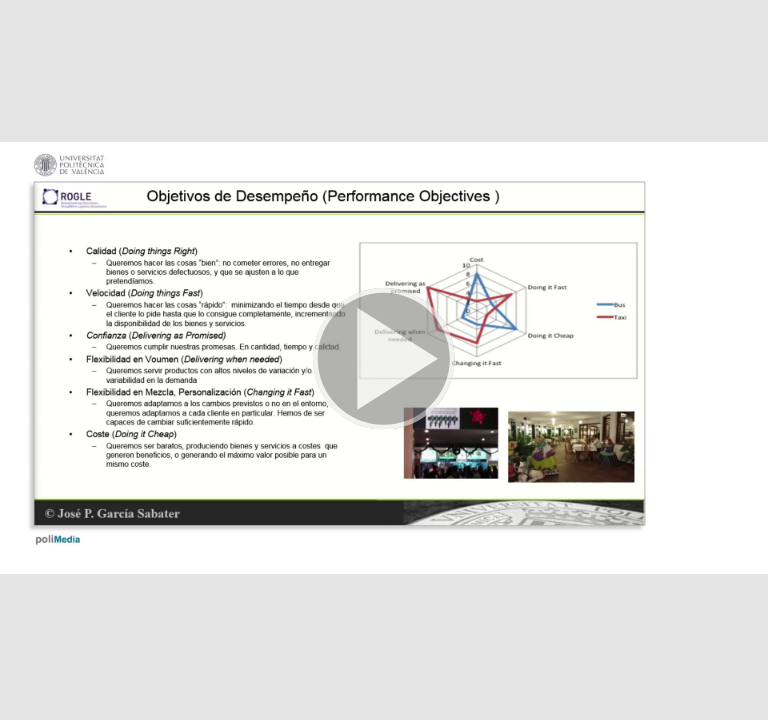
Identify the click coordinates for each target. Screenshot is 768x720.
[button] (384, 360)
